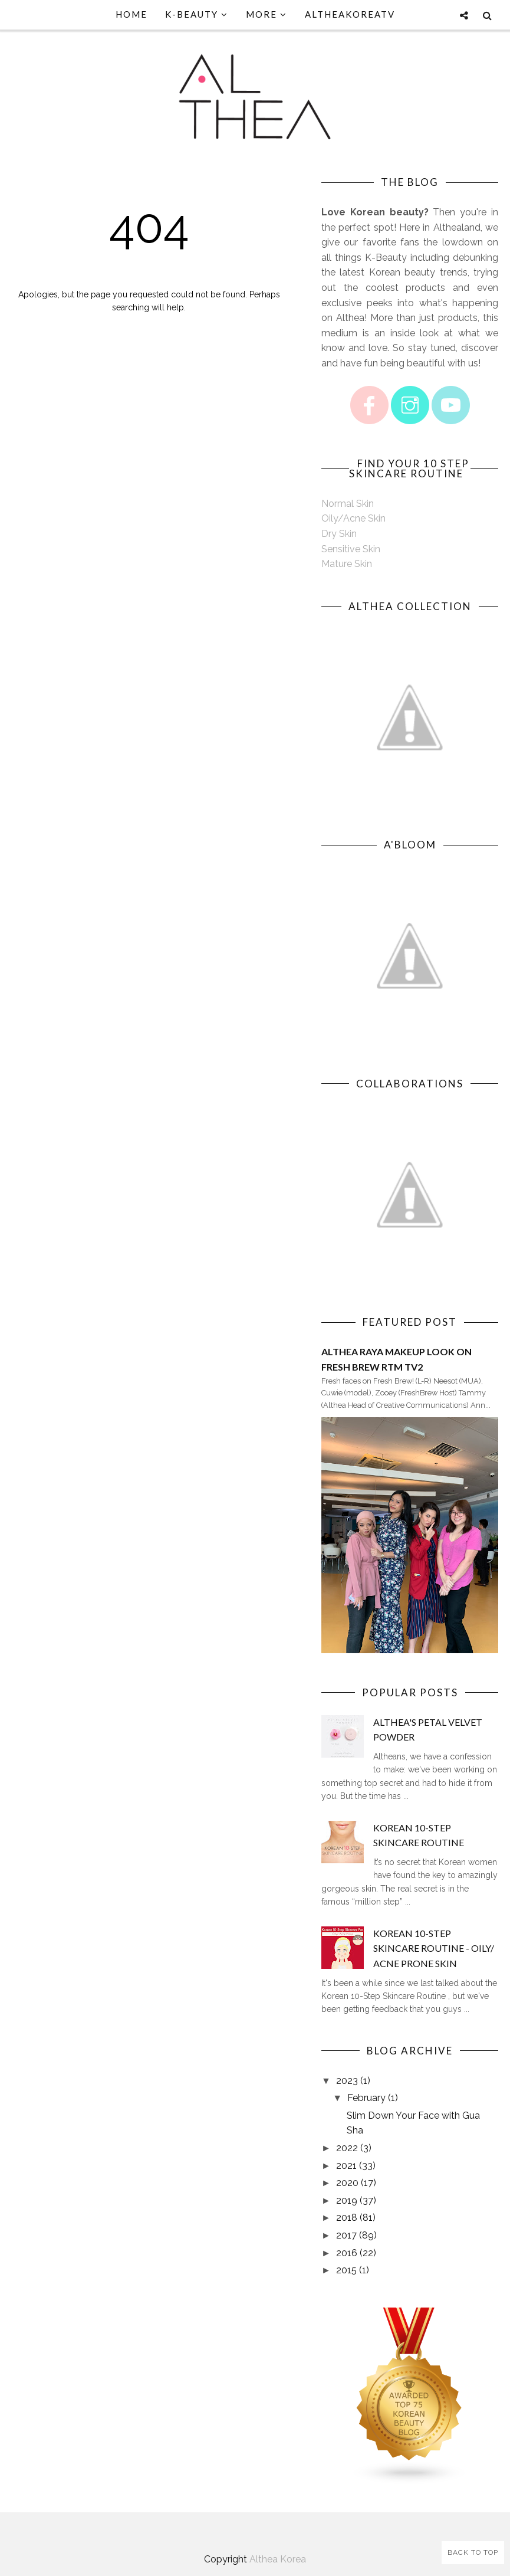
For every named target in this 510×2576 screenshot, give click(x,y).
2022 (347, 2148)
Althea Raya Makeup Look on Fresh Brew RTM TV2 (396, 1359)
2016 (346, 2253)
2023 (347, 2080)
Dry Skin (339, 533)
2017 (346, 2235)
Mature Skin (346, 563)
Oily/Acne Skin (353, 518)
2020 (347, 2182)
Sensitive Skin (350, 549)
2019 (346, 2200)
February (366, 2097)
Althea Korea (277, 2559)
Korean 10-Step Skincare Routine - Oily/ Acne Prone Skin (433, 1948)
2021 (346, 2165)
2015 (346, 2270)
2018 (346, 2217)
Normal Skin (347, 503)
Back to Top (473, 2552)
